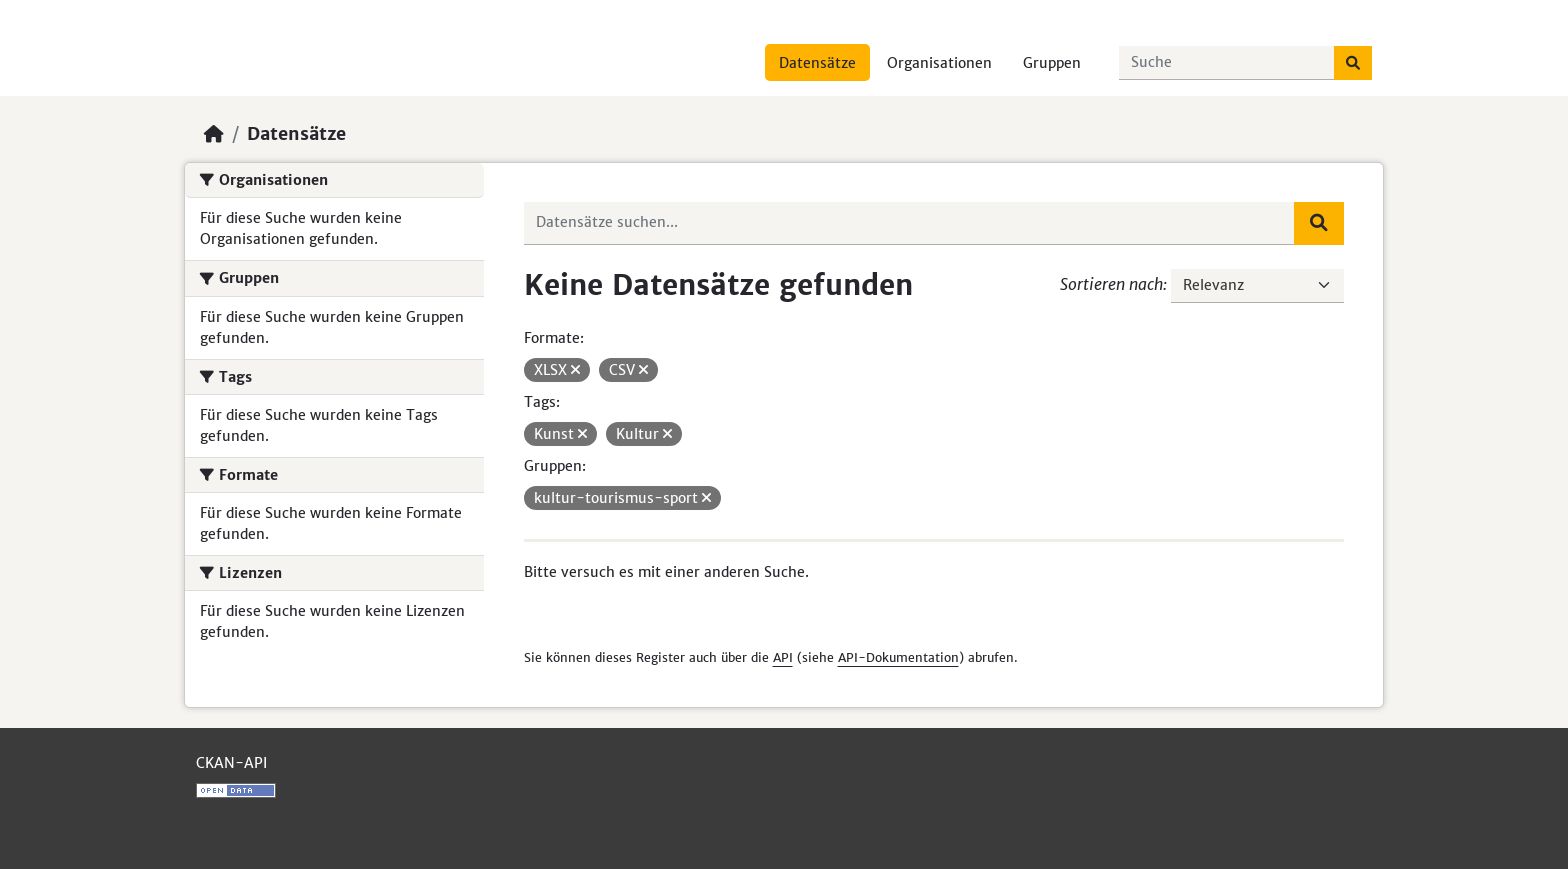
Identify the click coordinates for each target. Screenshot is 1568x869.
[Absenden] (1353, 63)
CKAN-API (231, 763)
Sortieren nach (1111, 284)
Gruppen (1052, 63)
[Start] (214, 134)
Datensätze (817, 63)
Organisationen (939, 63)
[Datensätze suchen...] (1227, 63)
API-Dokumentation (898, 657)
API (783, 657)
